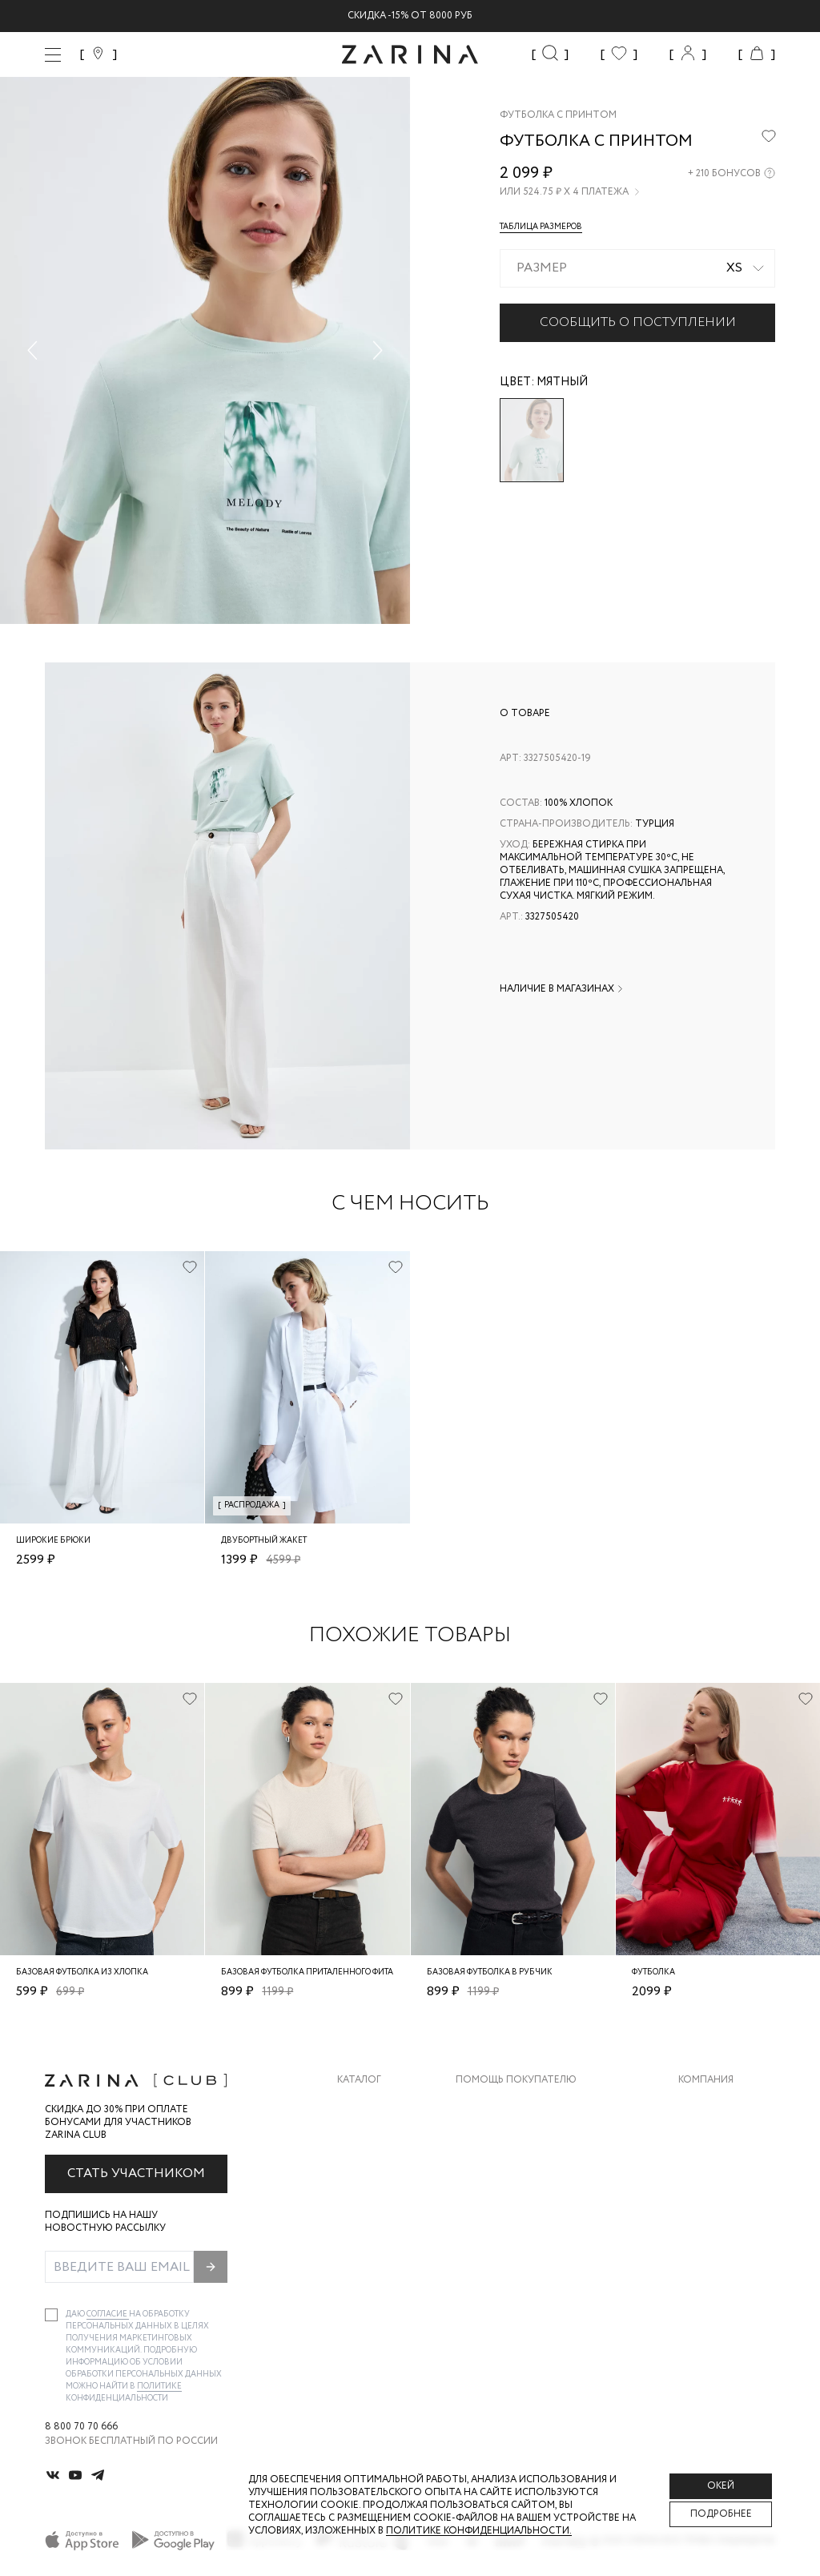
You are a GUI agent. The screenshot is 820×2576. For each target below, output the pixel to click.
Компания (706, 2080)
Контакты (705, 2169)
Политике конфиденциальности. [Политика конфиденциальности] (479, 2531)
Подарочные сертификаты (529, 2233)
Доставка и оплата (508, 2104)
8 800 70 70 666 (81, 2427)
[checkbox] (51, 2314)
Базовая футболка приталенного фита (307, 1972)
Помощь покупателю (516, 2080)
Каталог (359, 2080)
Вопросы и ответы (508, 2169)
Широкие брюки (53, 1541)
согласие (107, 2314)
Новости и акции (726, 2201)
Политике (159, 2387)
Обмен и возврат (501, 2136)
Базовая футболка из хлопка (82, 1972)
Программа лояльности (522, 2201)
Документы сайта (505, 2265)
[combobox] (637, 268)
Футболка (653, 1972)
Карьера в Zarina (721, 2136)
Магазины (704, 2233)
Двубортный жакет (264, 1541)
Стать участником (136, 2173)
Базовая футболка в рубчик (490, 1972)
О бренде (702, 2104)
